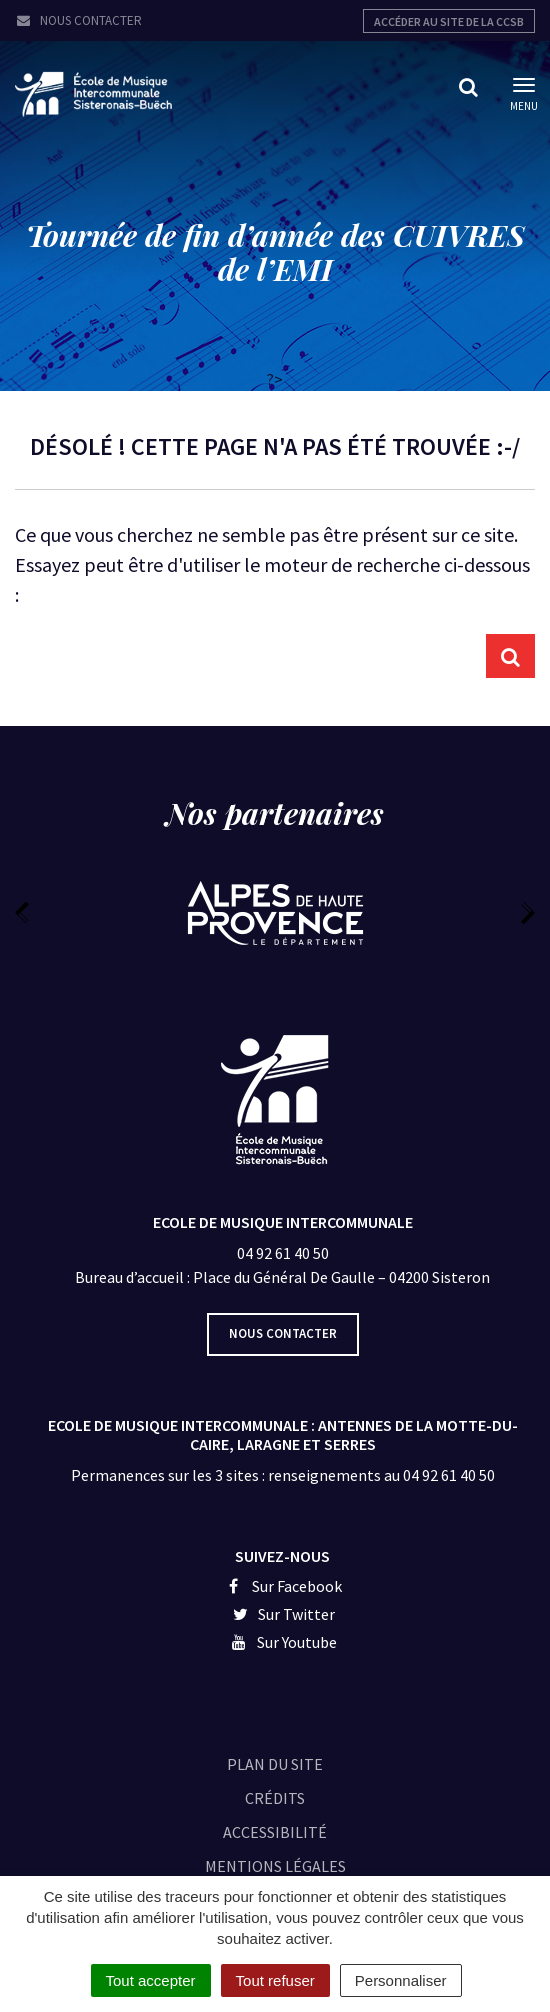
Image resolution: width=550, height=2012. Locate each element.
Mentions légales (275, 1866)
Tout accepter (151, 1980)
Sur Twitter (283, 1614)
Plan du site (275, 1764)
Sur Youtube (282, 1642)
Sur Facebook (282, 1586)
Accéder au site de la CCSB (449, 21)
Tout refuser (275, 1980)
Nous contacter (78, 20)
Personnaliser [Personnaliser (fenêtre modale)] (401, 1980)
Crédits (275, 1798)
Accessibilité (275, 1832)
